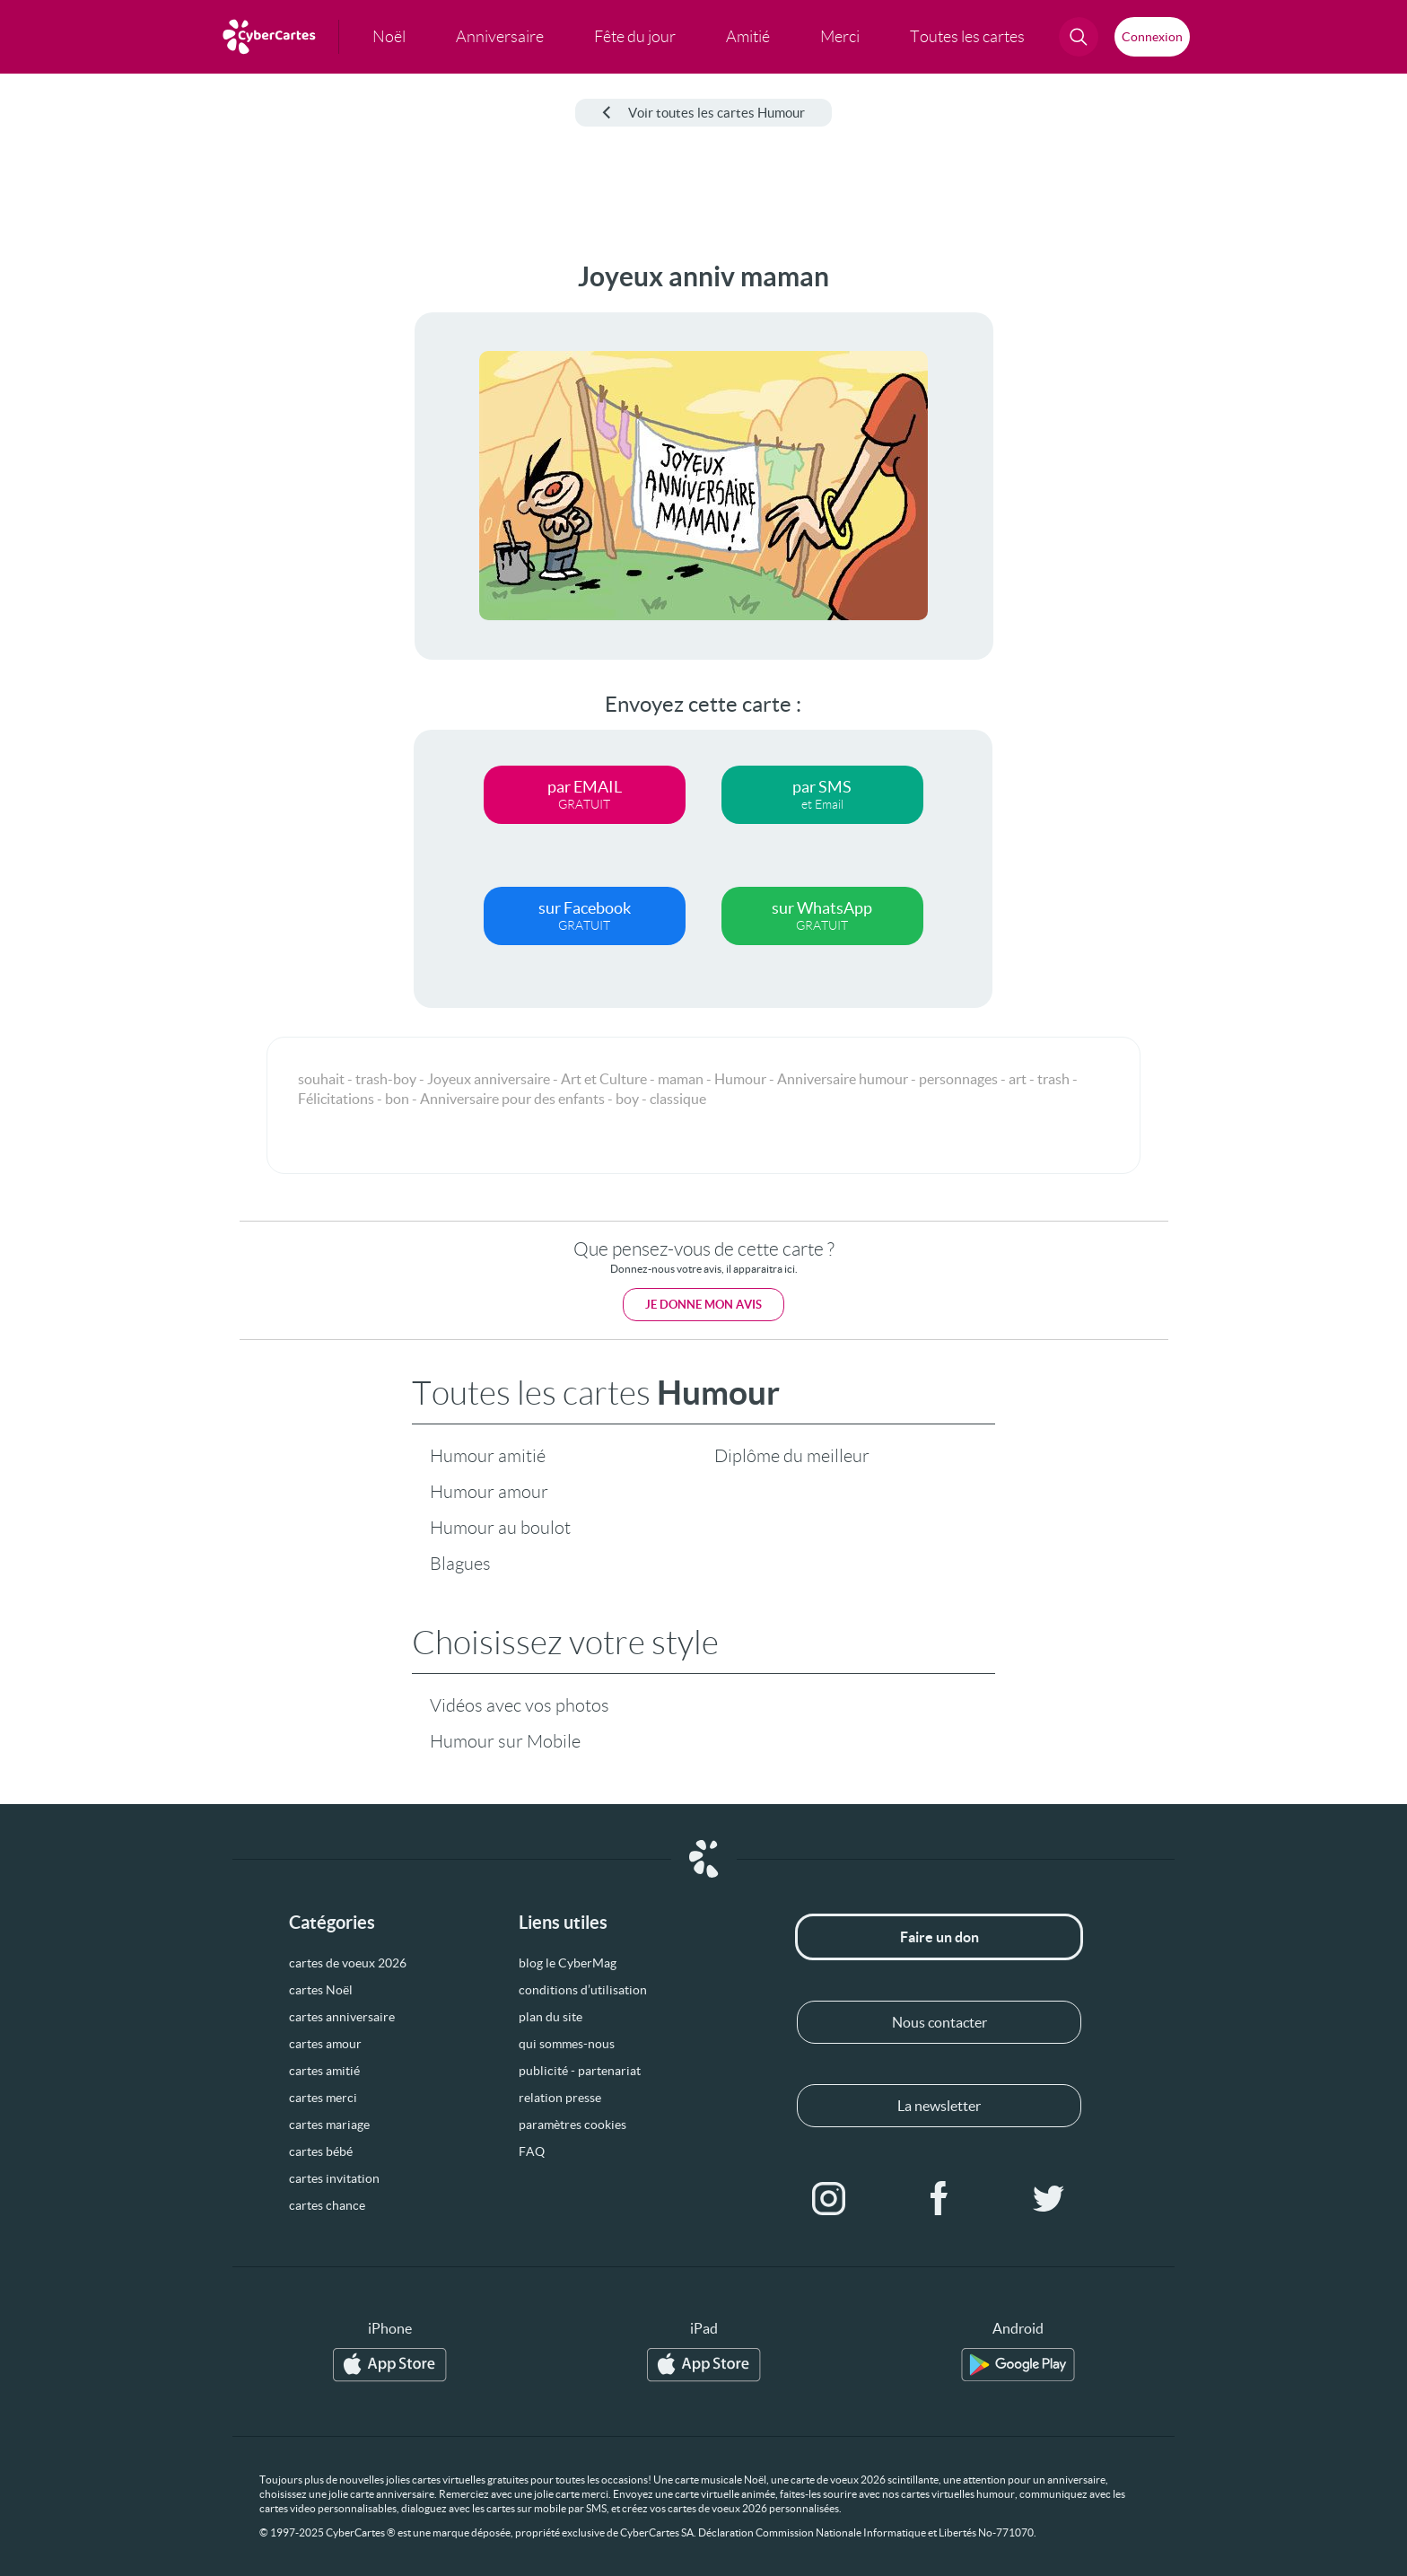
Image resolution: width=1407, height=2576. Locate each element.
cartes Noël (321, 1990)
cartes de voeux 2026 (347, 1963)
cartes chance (327, 2205)
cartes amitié (324, 2070)
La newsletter (939, 2106)
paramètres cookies (572, 2124)
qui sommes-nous (567, 2044)
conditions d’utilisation (583, 1990)
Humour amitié (488, 1456)
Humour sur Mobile (505, 1741)
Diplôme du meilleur (792, 1456)
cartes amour (325, 2044)
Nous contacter (939, 2022)
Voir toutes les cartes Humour (703, 112)
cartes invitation (334, 2178)
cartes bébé (321, 2151)
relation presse (560, 2097)
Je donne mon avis (703, 1304)
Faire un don (939, 1937)
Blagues (460, 1563)
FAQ (532, 2151)
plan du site (550, 2017)
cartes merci (323, 2097)
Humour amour (489, 1492)
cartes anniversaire (342, 2017)
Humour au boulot (500, 1528)
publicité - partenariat (580, 2070)
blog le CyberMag (567, 1963)
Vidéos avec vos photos (519, 1705)
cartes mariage (329, 2124)
